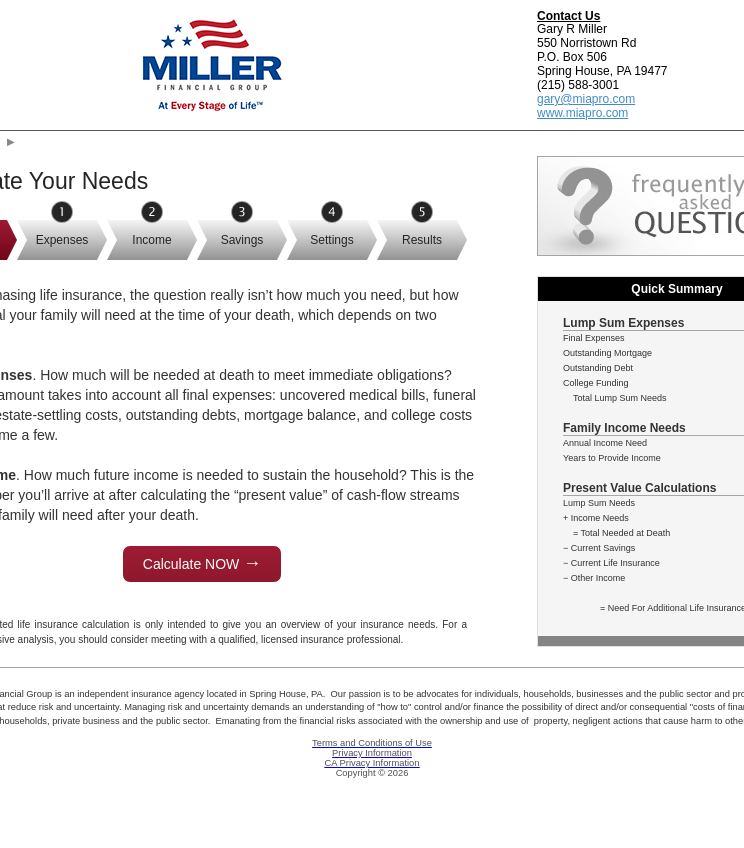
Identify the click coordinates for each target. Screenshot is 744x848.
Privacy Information (372, 753)
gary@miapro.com (586, 99)
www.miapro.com (582, 113)
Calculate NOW (202, 563)
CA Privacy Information (372, 763)
